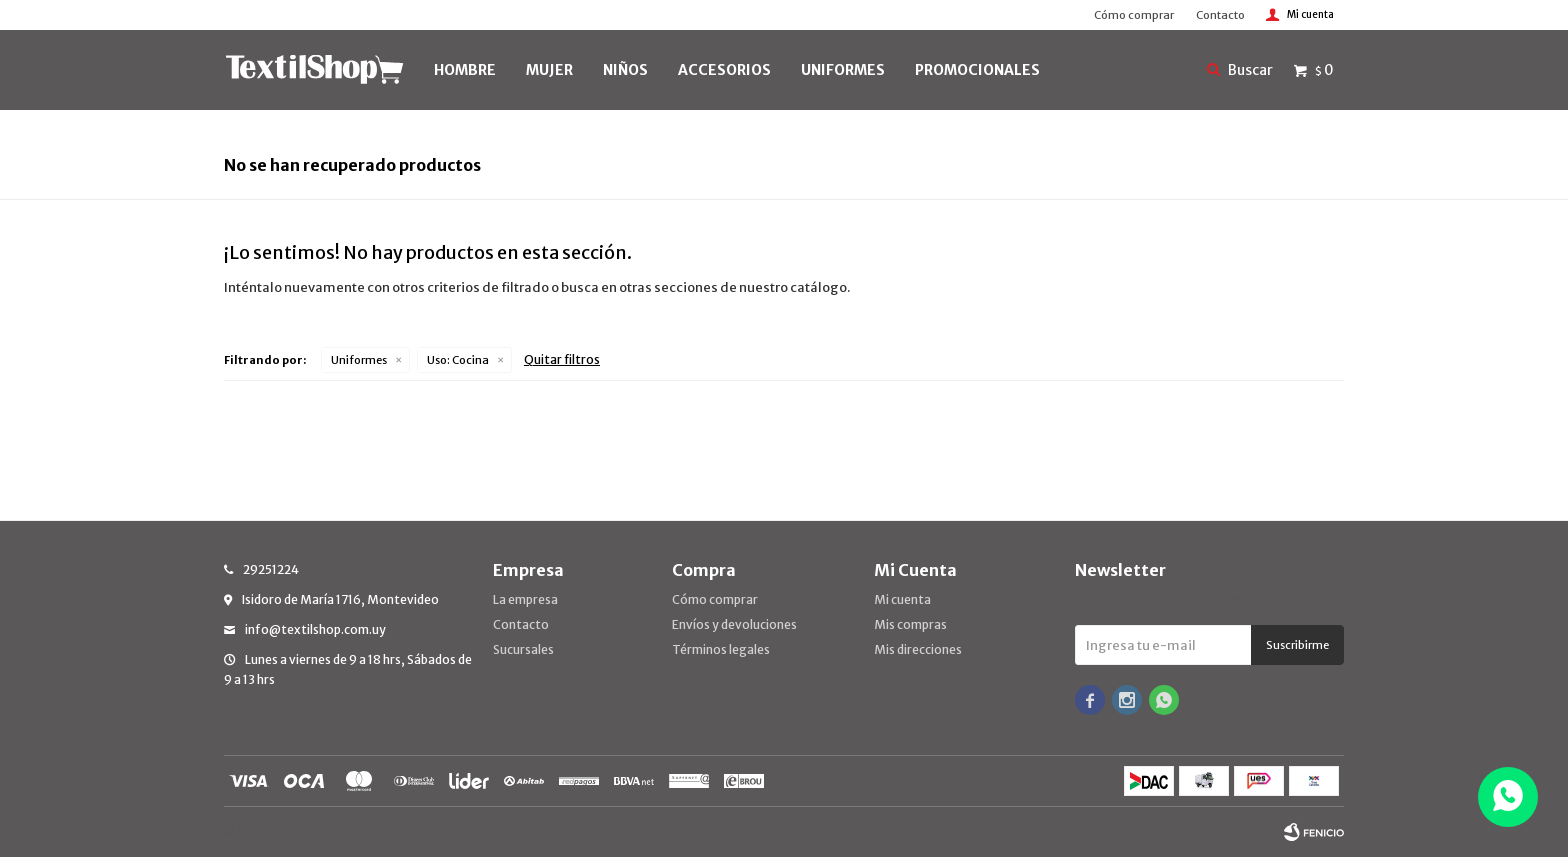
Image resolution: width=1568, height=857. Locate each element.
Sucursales (523, 649)
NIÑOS (625, 70)
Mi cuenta (902, 599)
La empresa (525, 599)
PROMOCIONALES (977, 70)
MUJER (549, 70)
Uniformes (359, 360)
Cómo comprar (1134, 15)
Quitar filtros (562, 359)
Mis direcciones (918, 649)
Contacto (1220, 15)
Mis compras (910, 624)
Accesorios (724, 70)
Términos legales (721, 649)
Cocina (458, 360)
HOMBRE (465, 70)
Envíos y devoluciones (734, 624)
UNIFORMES (843, 70)
